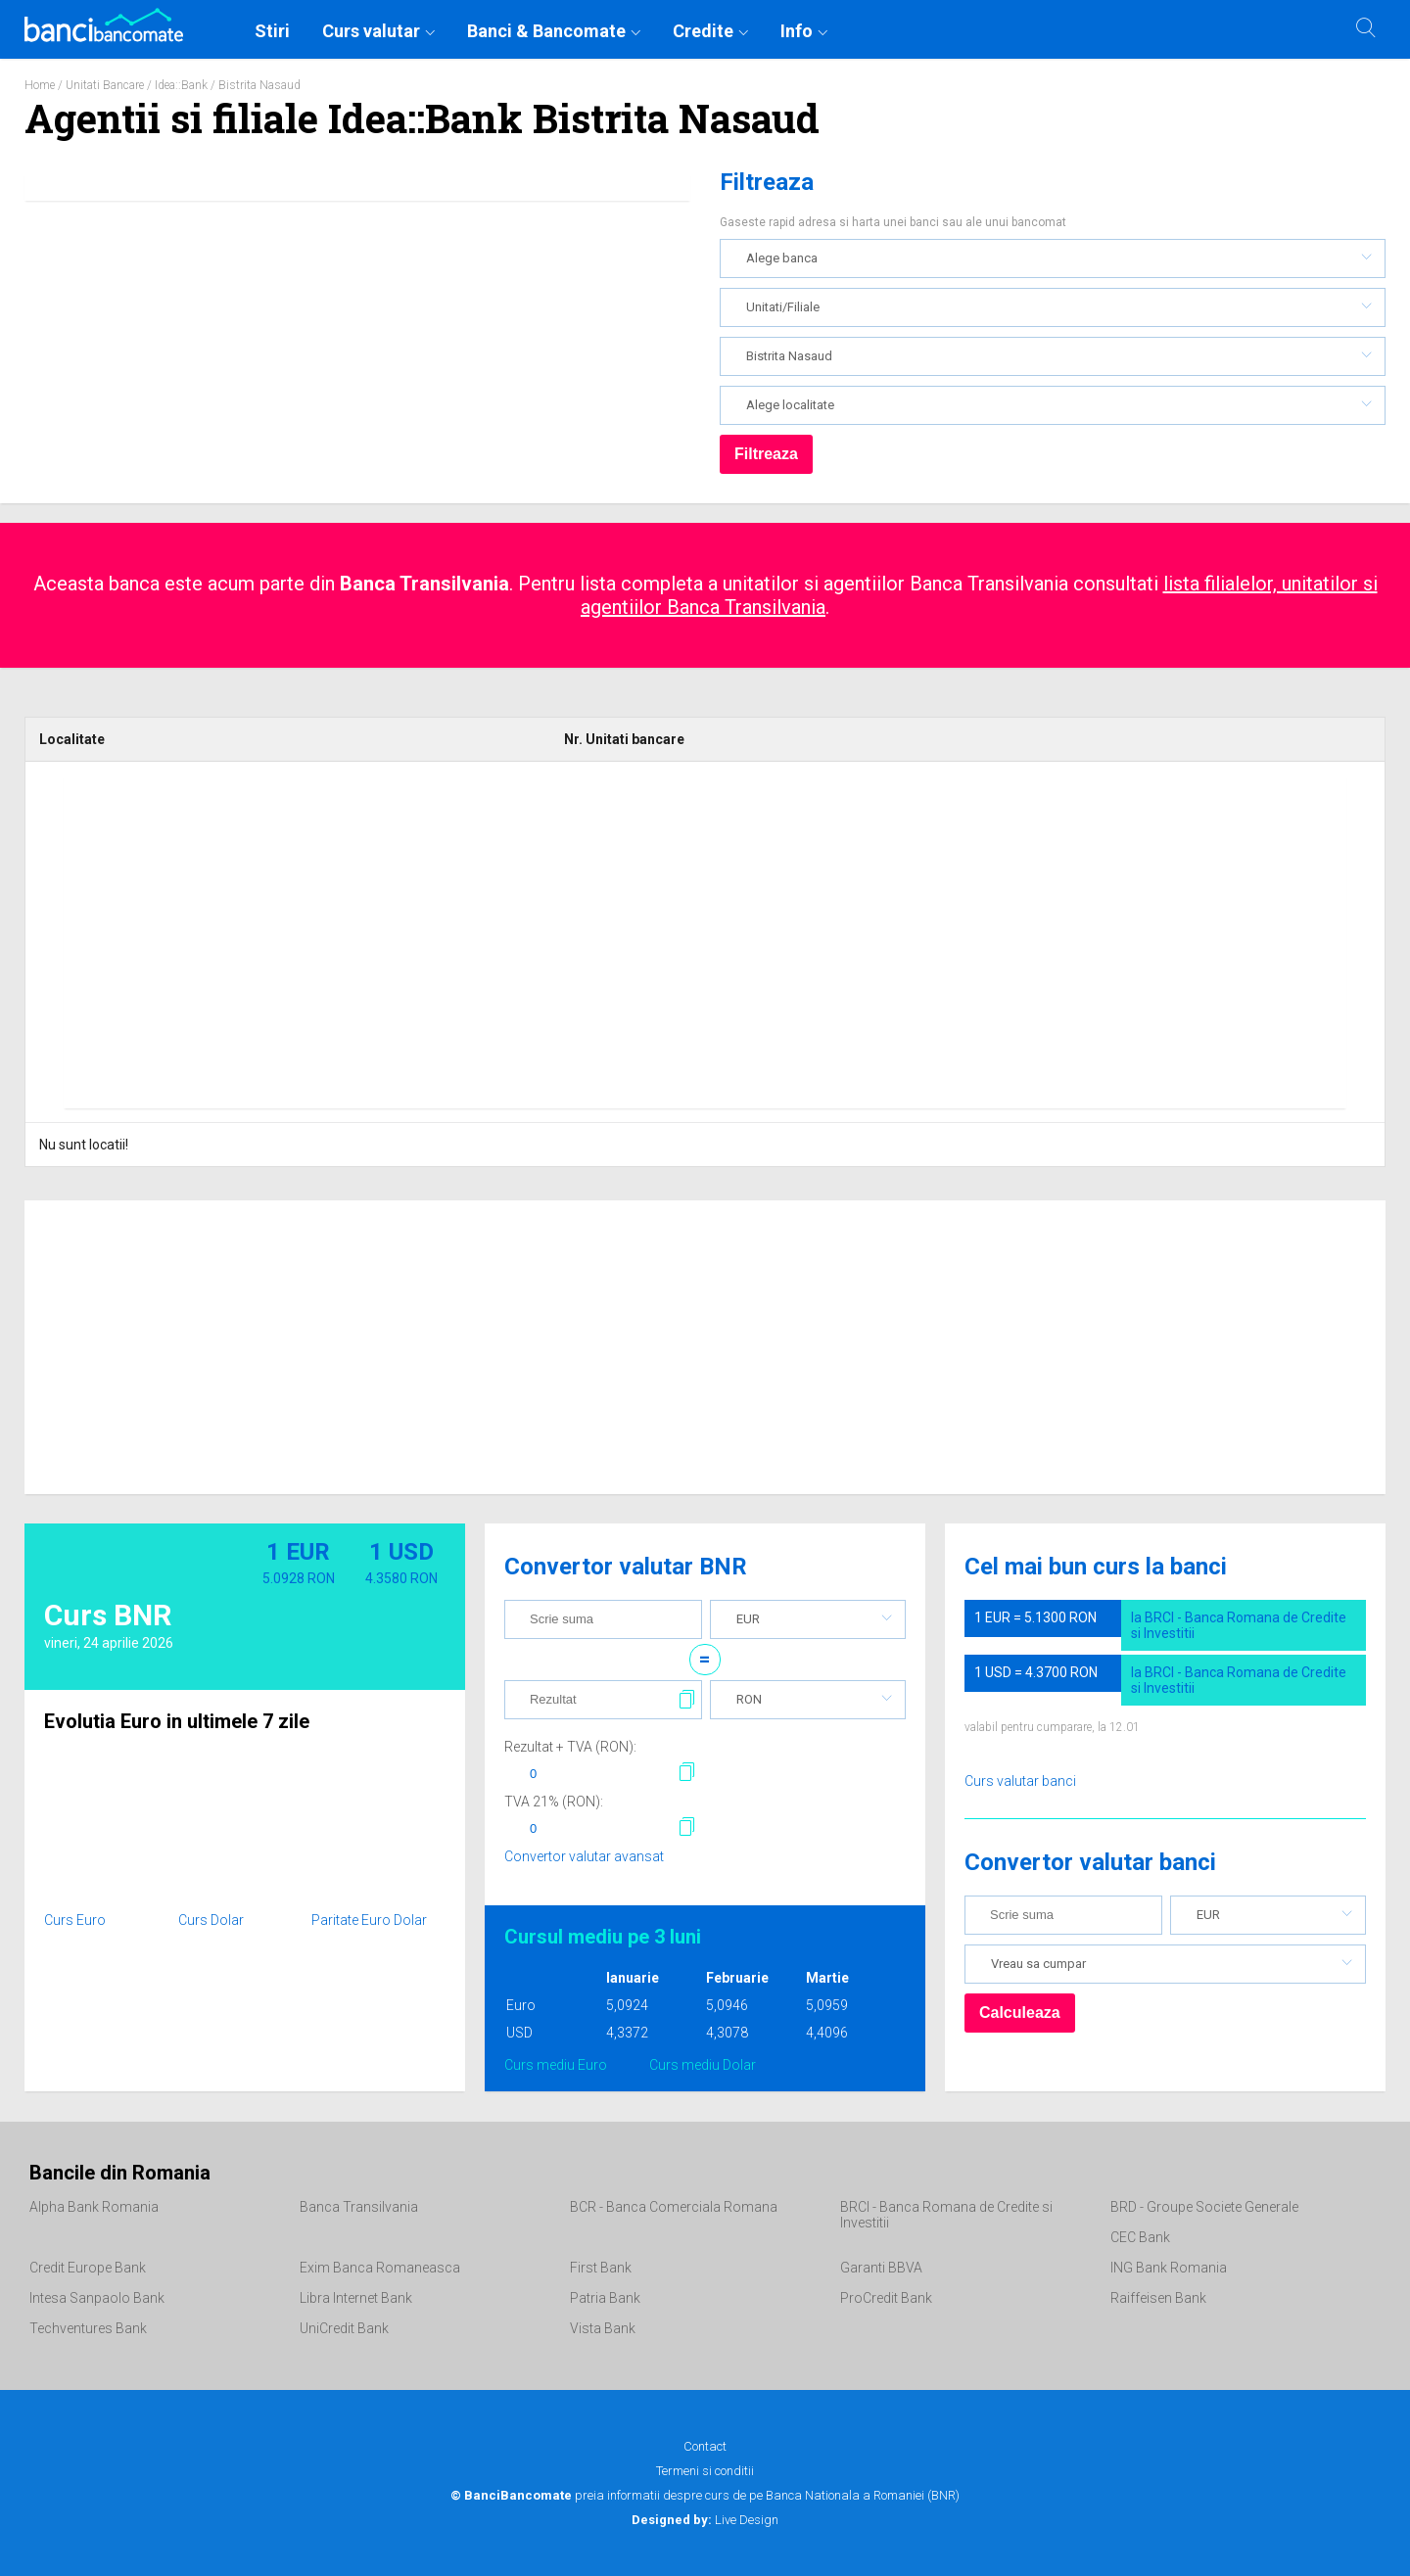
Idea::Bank (181, 85)
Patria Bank (605, 2298)
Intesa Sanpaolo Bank (96, 2298)
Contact (705, 2446)
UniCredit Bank (344, 2328)
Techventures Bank (88, 2328)
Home (39, 85)
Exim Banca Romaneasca (380, 2267)
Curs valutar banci (1020, 1781)
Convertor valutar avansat (584, 1856)
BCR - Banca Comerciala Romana (673, 2207)
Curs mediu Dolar (702, 2065)
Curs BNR (107, 1615)
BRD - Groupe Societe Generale (1204, 2207)
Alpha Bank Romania (94, 2207)
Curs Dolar (211, 1920)
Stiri (272, 31)
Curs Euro (75, 1920)
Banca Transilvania (359, 2207)
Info (796, 31)
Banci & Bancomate (546, 31)
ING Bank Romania (1168, 2267)
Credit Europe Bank (87, 2267)
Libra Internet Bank (356, 2298)
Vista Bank (602, 2328)
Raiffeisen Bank (1158, 2298)
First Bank (601, 2267)
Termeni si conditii (705, 2470)
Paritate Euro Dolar (369, 1920)
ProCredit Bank (886, 2298)
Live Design (705, 2519)
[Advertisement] (705, 942)
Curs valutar (371, 31)
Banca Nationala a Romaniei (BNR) (863, 2495)
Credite (703, 31)
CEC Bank (1140, 2237)
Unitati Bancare (105, 85)
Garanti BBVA (881, 2267)
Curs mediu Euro (555, 2065)
